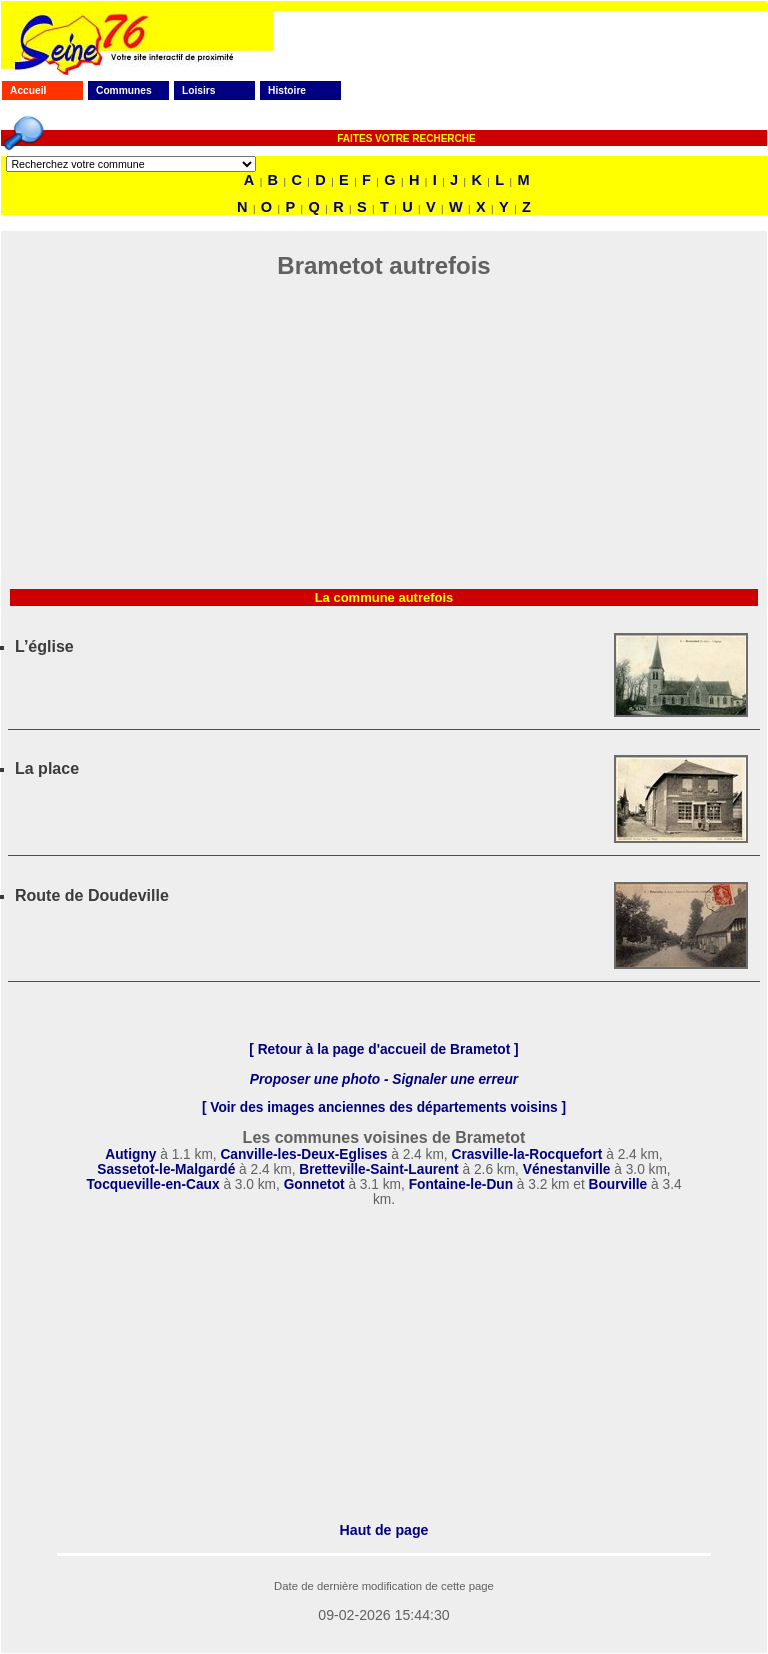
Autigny (132, 1154)
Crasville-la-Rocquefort (526, 1154)
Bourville (618, 1184)
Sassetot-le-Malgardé (166, 1169)
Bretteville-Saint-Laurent (378, 1169)
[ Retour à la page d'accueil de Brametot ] (383, 1049)
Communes (124, 90)
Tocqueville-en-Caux (152, 1184)
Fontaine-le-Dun (461, 1184)
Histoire (287, 90)
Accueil (28, 90)
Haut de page (384, 1530)
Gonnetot (314, 1184)
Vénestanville (567, 1169)
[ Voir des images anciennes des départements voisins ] (384, 1107)
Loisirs (199, 90)
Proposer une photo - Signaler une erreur (384, 1079)
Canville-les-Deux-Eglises (303, 1154)
